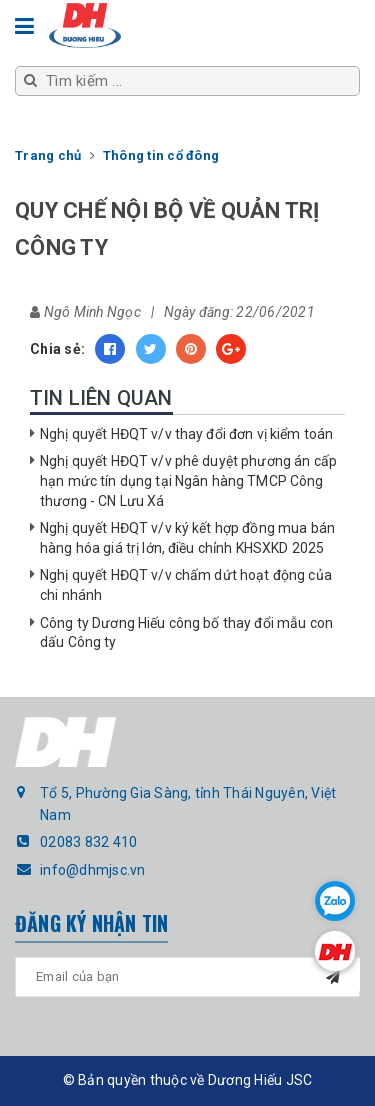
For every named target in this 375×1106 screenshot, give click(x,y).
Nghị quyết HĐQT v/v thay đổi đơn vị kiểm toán (186, 434)
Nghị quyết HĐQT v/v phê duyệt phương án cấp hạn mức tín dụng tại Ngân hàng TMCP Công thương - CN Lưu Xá (188, 480)
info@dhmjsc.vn (93, 870)
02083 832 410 (88, 842)
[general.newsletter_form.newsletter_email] (187, 977)
